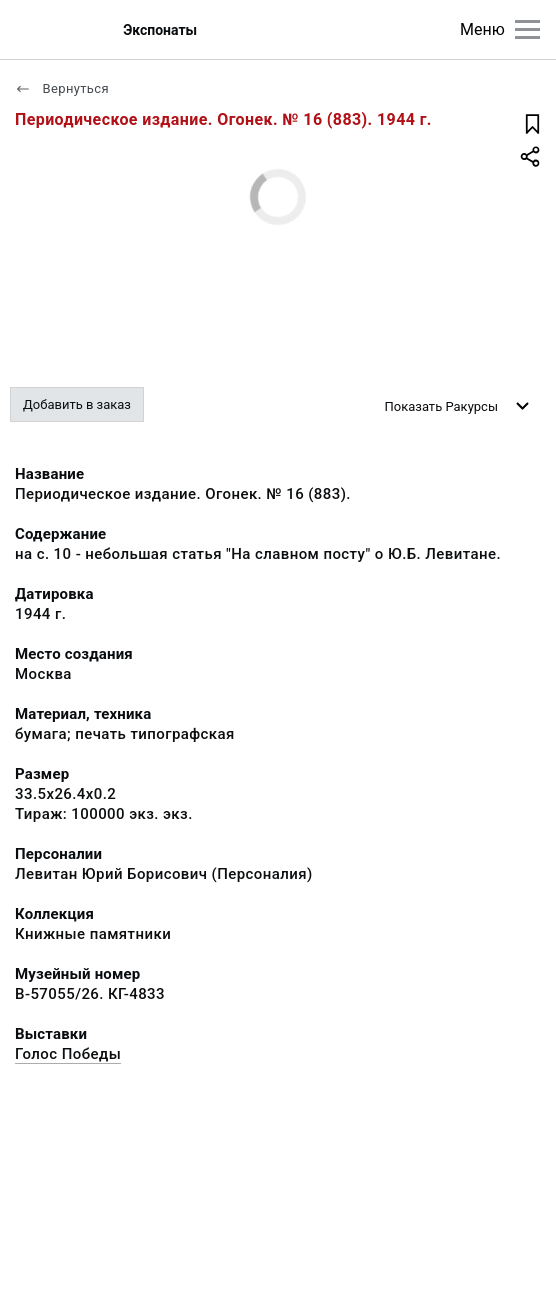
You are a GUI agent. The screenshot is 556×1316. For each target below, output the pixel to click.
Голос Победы (68, 1054)
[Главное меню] (527, 29)
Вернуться (62, 88)
